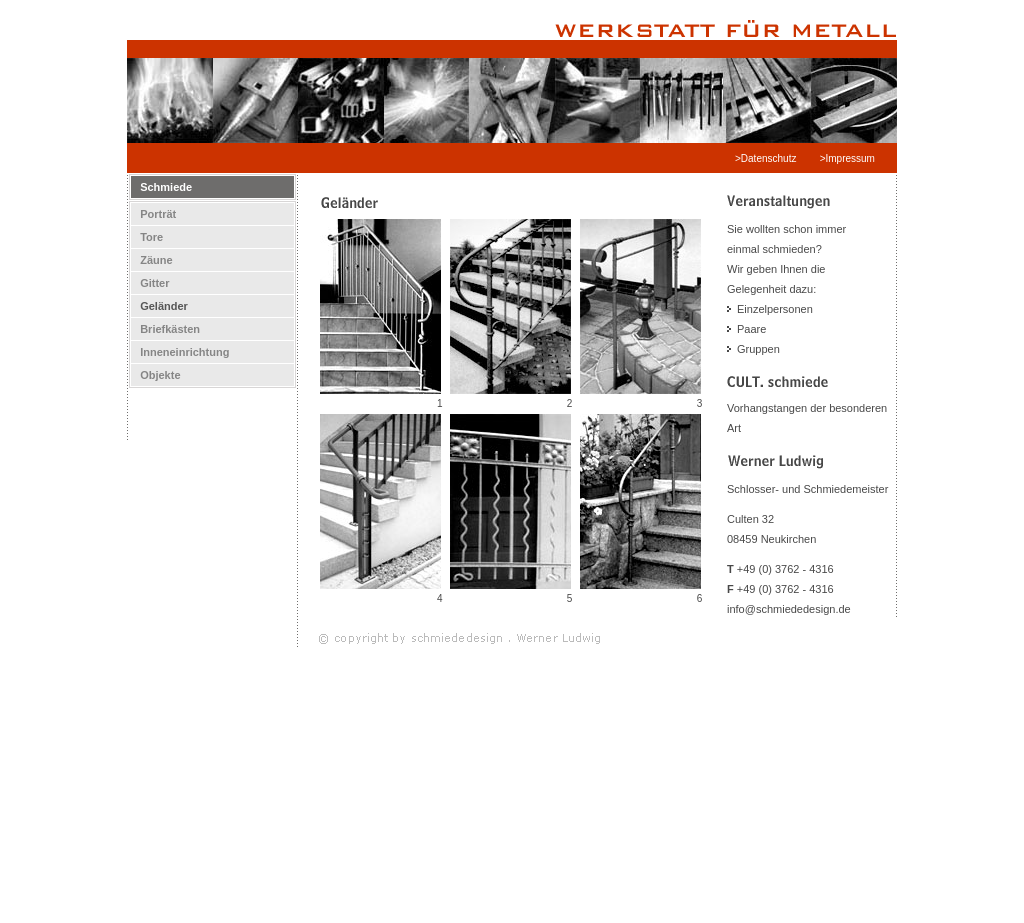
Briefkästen (165, 329)
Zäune (152, 260)
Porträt (153, 214)
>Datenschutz (767, 158)
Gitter (150, 283)
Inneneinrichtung (180, 352)
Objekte (156, 375)
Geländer (159, 306)
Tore (147, 237)
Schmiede (161, 187)
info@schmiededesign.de (789, 609)
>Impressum (849, 158)
